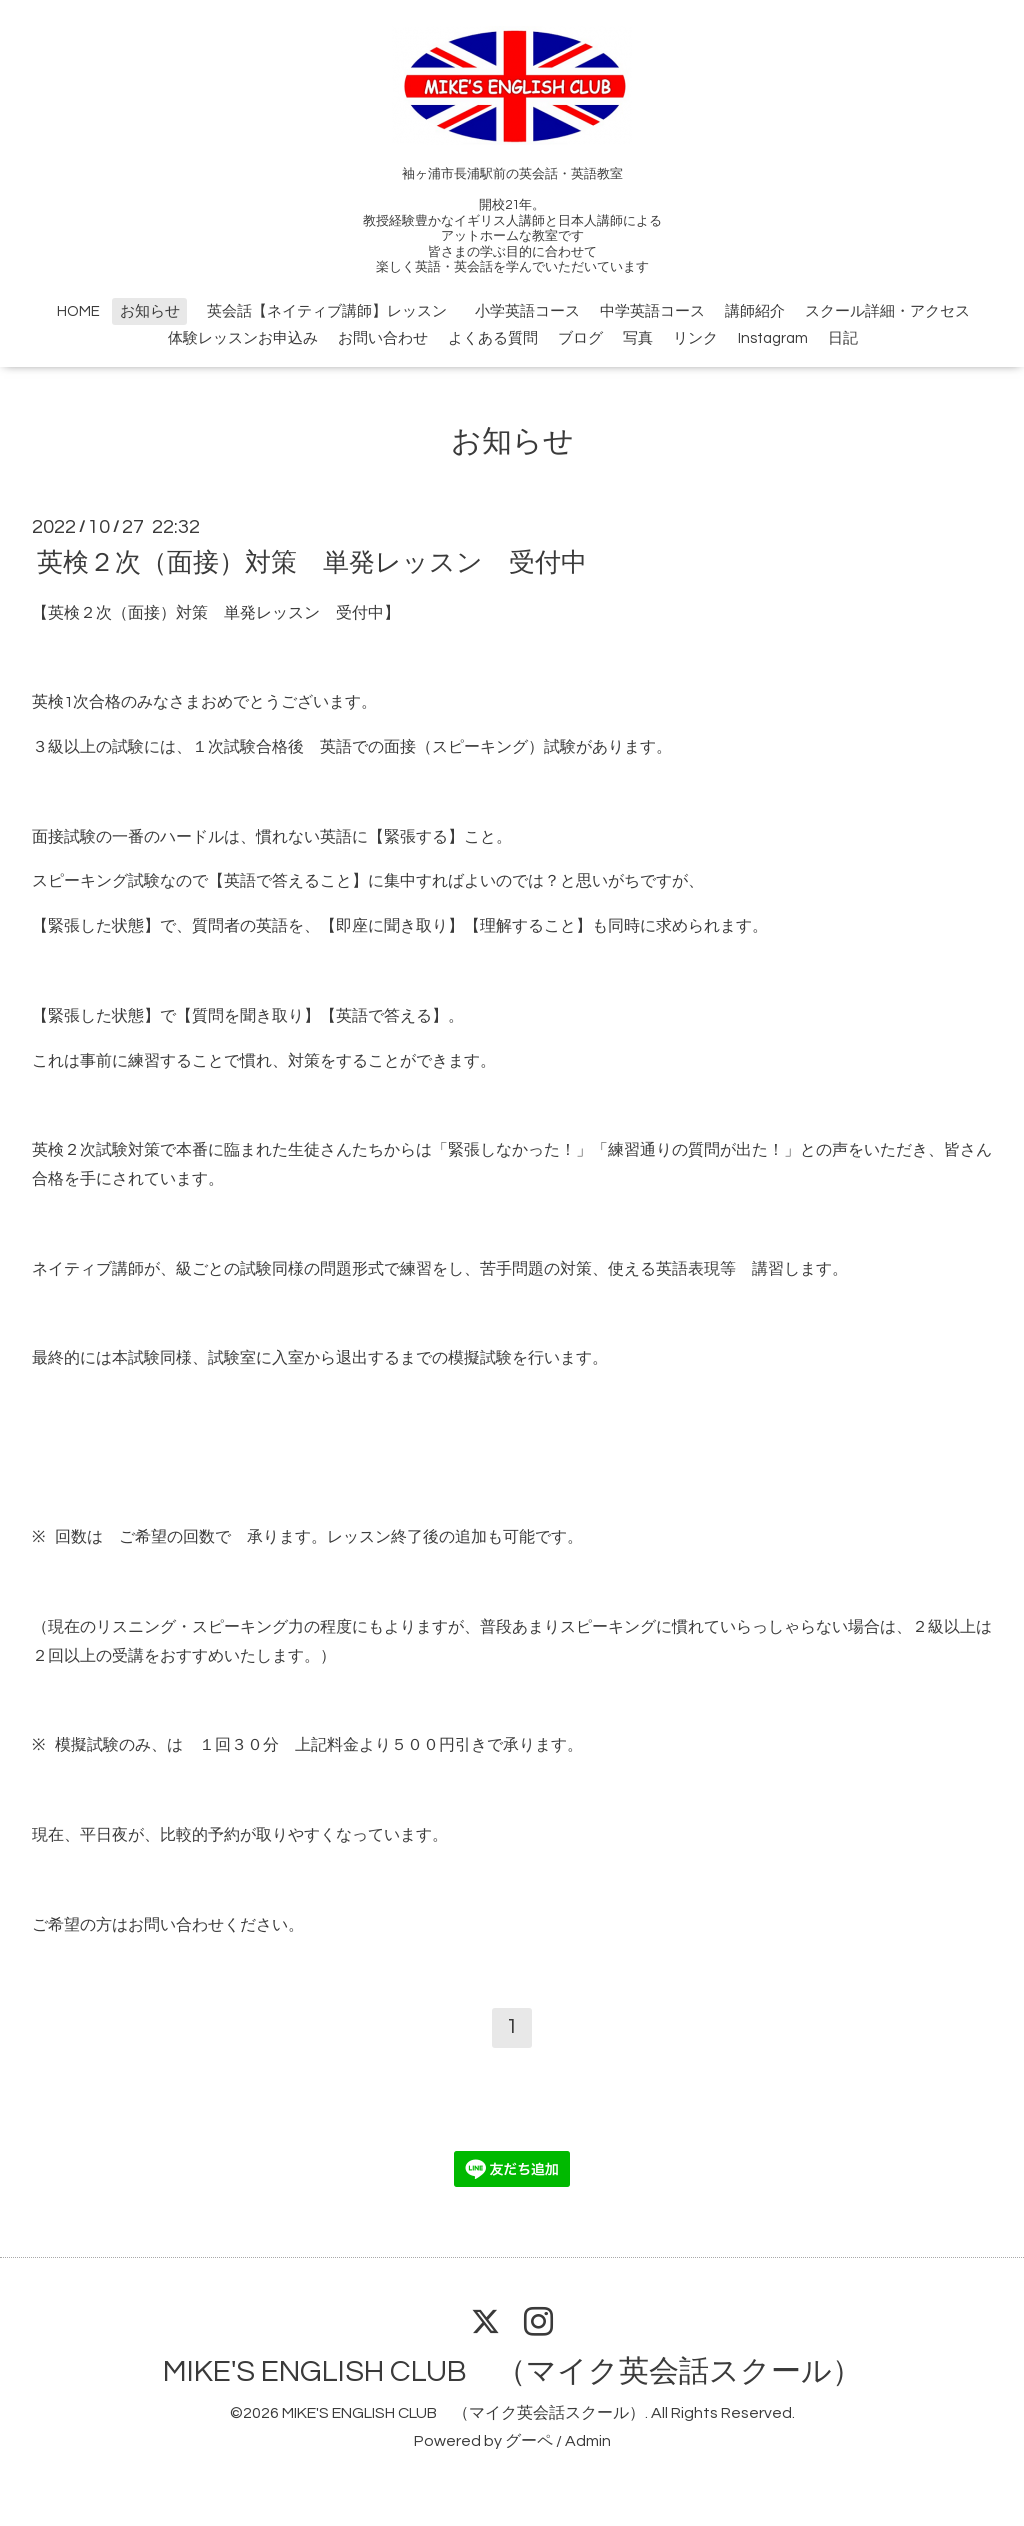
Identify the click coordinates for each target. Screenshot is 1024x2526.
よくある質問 (493, 338)
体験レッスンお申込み (243, 338)
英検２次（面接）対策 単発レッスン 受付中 (312, 562)
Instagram (773, 338)
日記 (843, 338)
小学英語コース (527, 311)
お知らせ (150, 311)
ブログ (580, 338)
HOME (78, 311)
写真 (638, 338)
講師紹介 (755, 311)
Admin (588, 2441)
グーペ (529, 2441)
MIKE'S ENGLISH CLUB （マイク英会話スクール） (512, 2371)
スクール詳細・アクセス (887, 311)
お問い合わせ (383, 338)
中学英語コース (652, 311)
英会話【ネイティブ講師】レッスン (334, 311)
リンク (695, 338)
